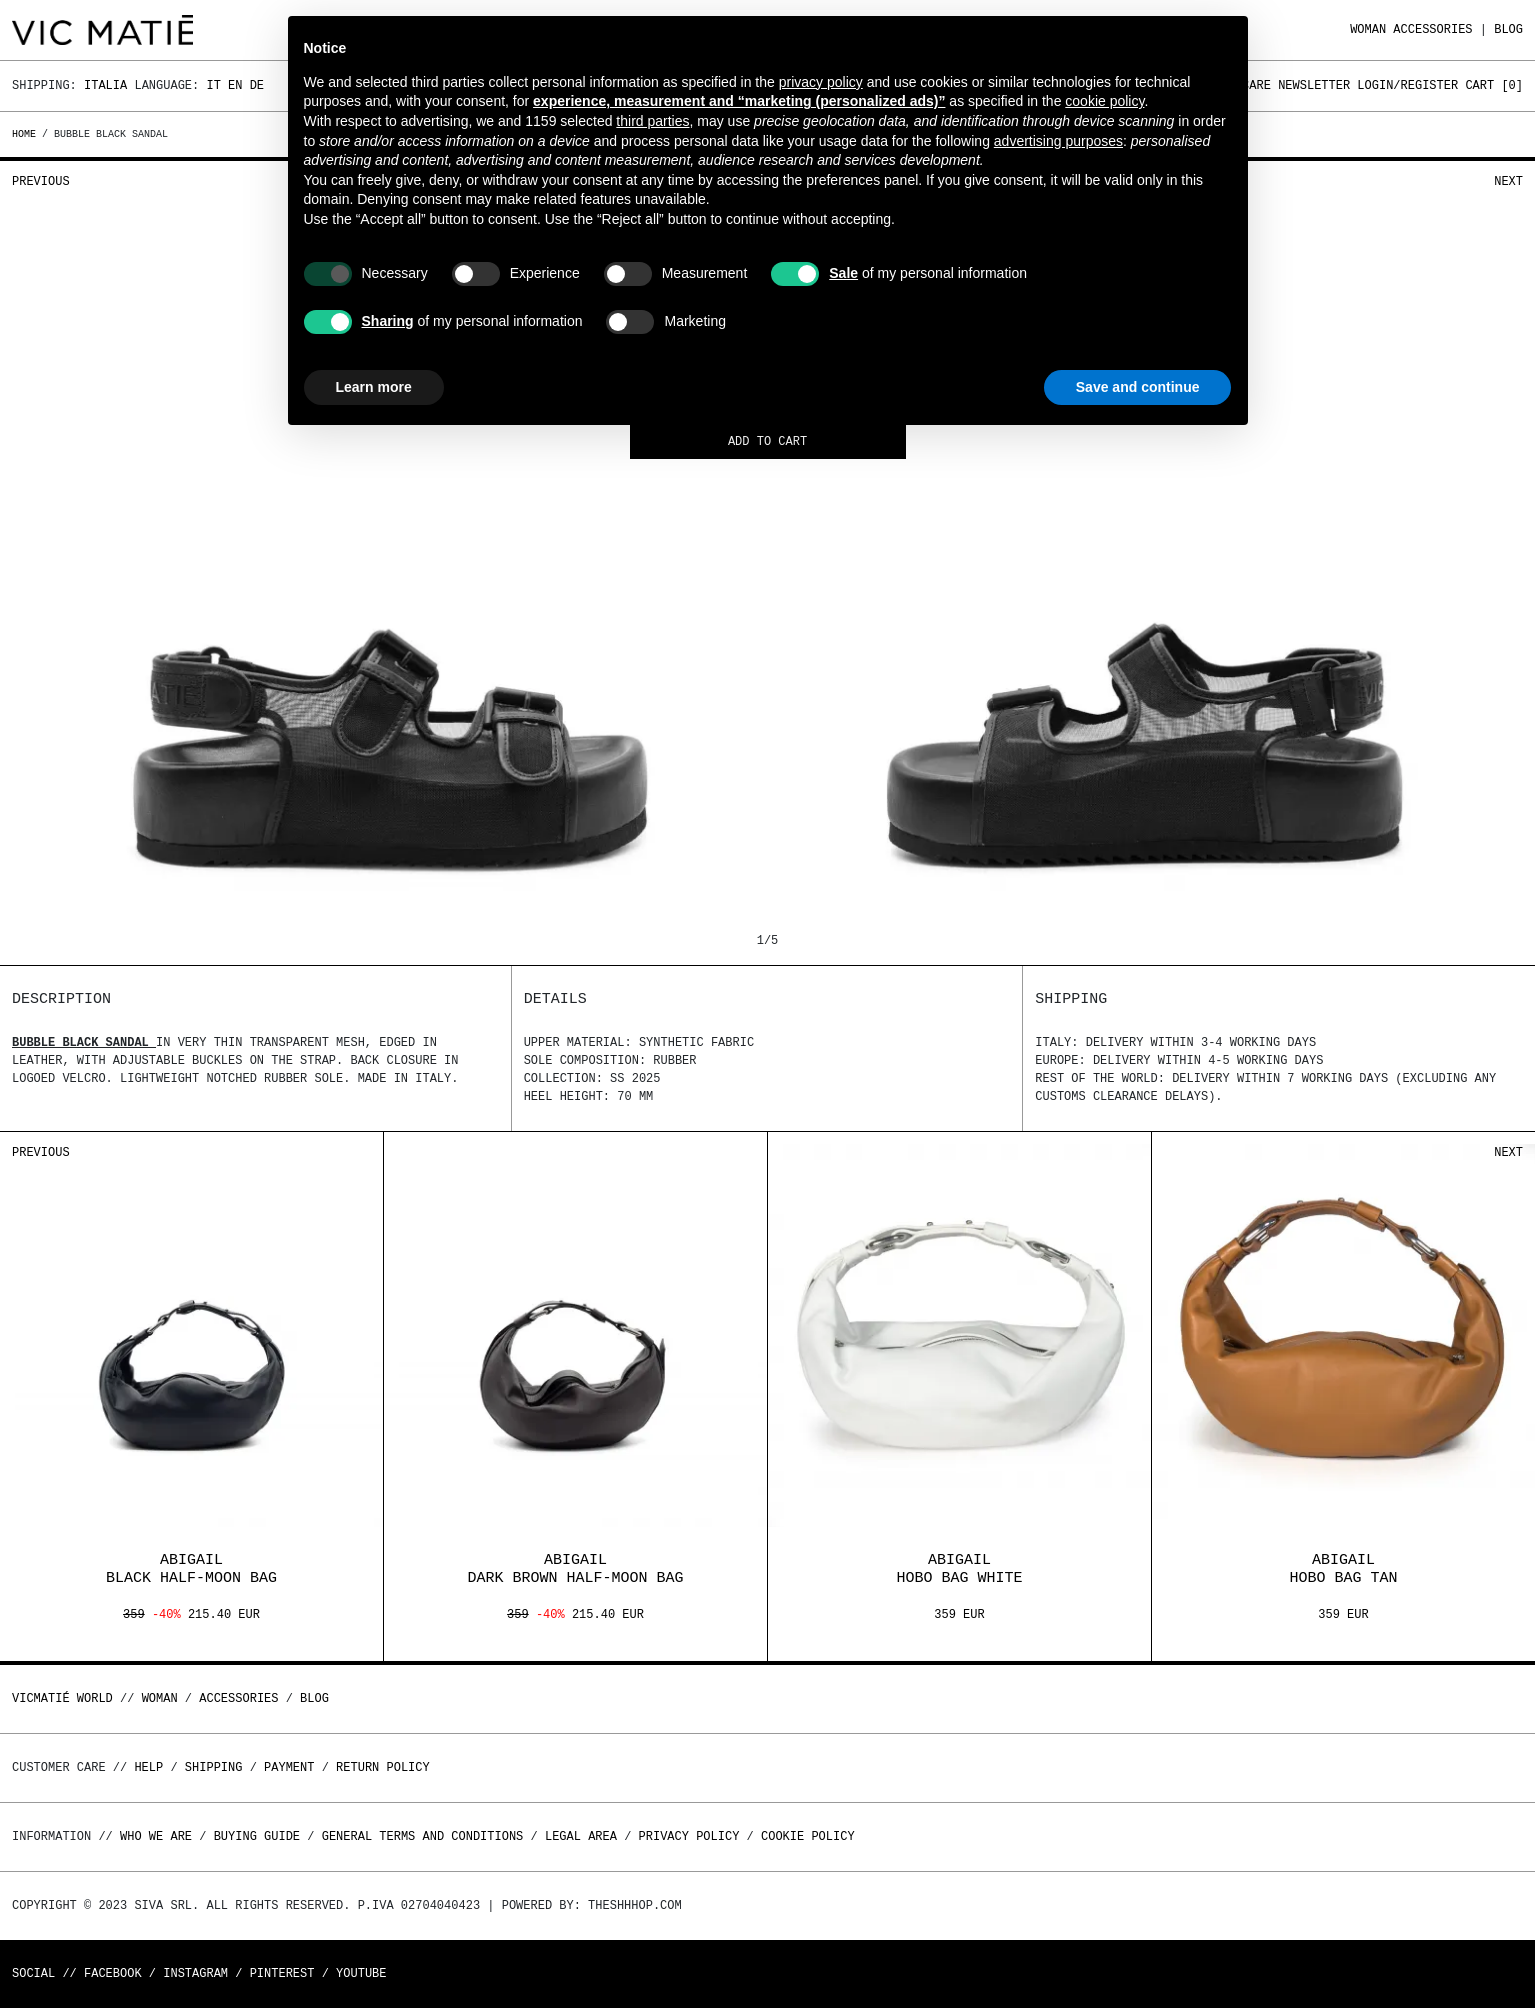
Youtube (361, 1973)
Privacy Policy (689, 1836)
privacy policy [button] (821, 82)
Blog (1508, 29)
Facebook (113, 1973)
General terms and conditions (423, 1836)
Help (148, 1767)
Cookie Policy (808, 1836)
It (213, 85)
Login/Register (1407, 85)
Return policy (383, 1767)
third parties (652, 121)
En (235, 85)
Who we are (156, 1836)
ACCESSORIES (1432, 29)
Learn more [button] (374, 387)
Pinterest (282, 1973)
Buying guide (257, 1836)
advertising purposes (1058, 141)
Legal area (581, 1836)
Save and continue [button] (1138, 387)
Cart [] (1494, 85)
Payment (289, 1767)
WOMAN (1368, 29)
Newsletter (1314, 85)
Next (1508, 181)
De (257, 85)
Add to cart (767, 442)
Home (27, 134)
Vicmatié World (62, 1698)
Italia (105, 85)
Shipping (214, 1767)
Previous (41, 181)
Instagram (195, 1973)
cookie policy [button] (1104, 101)
